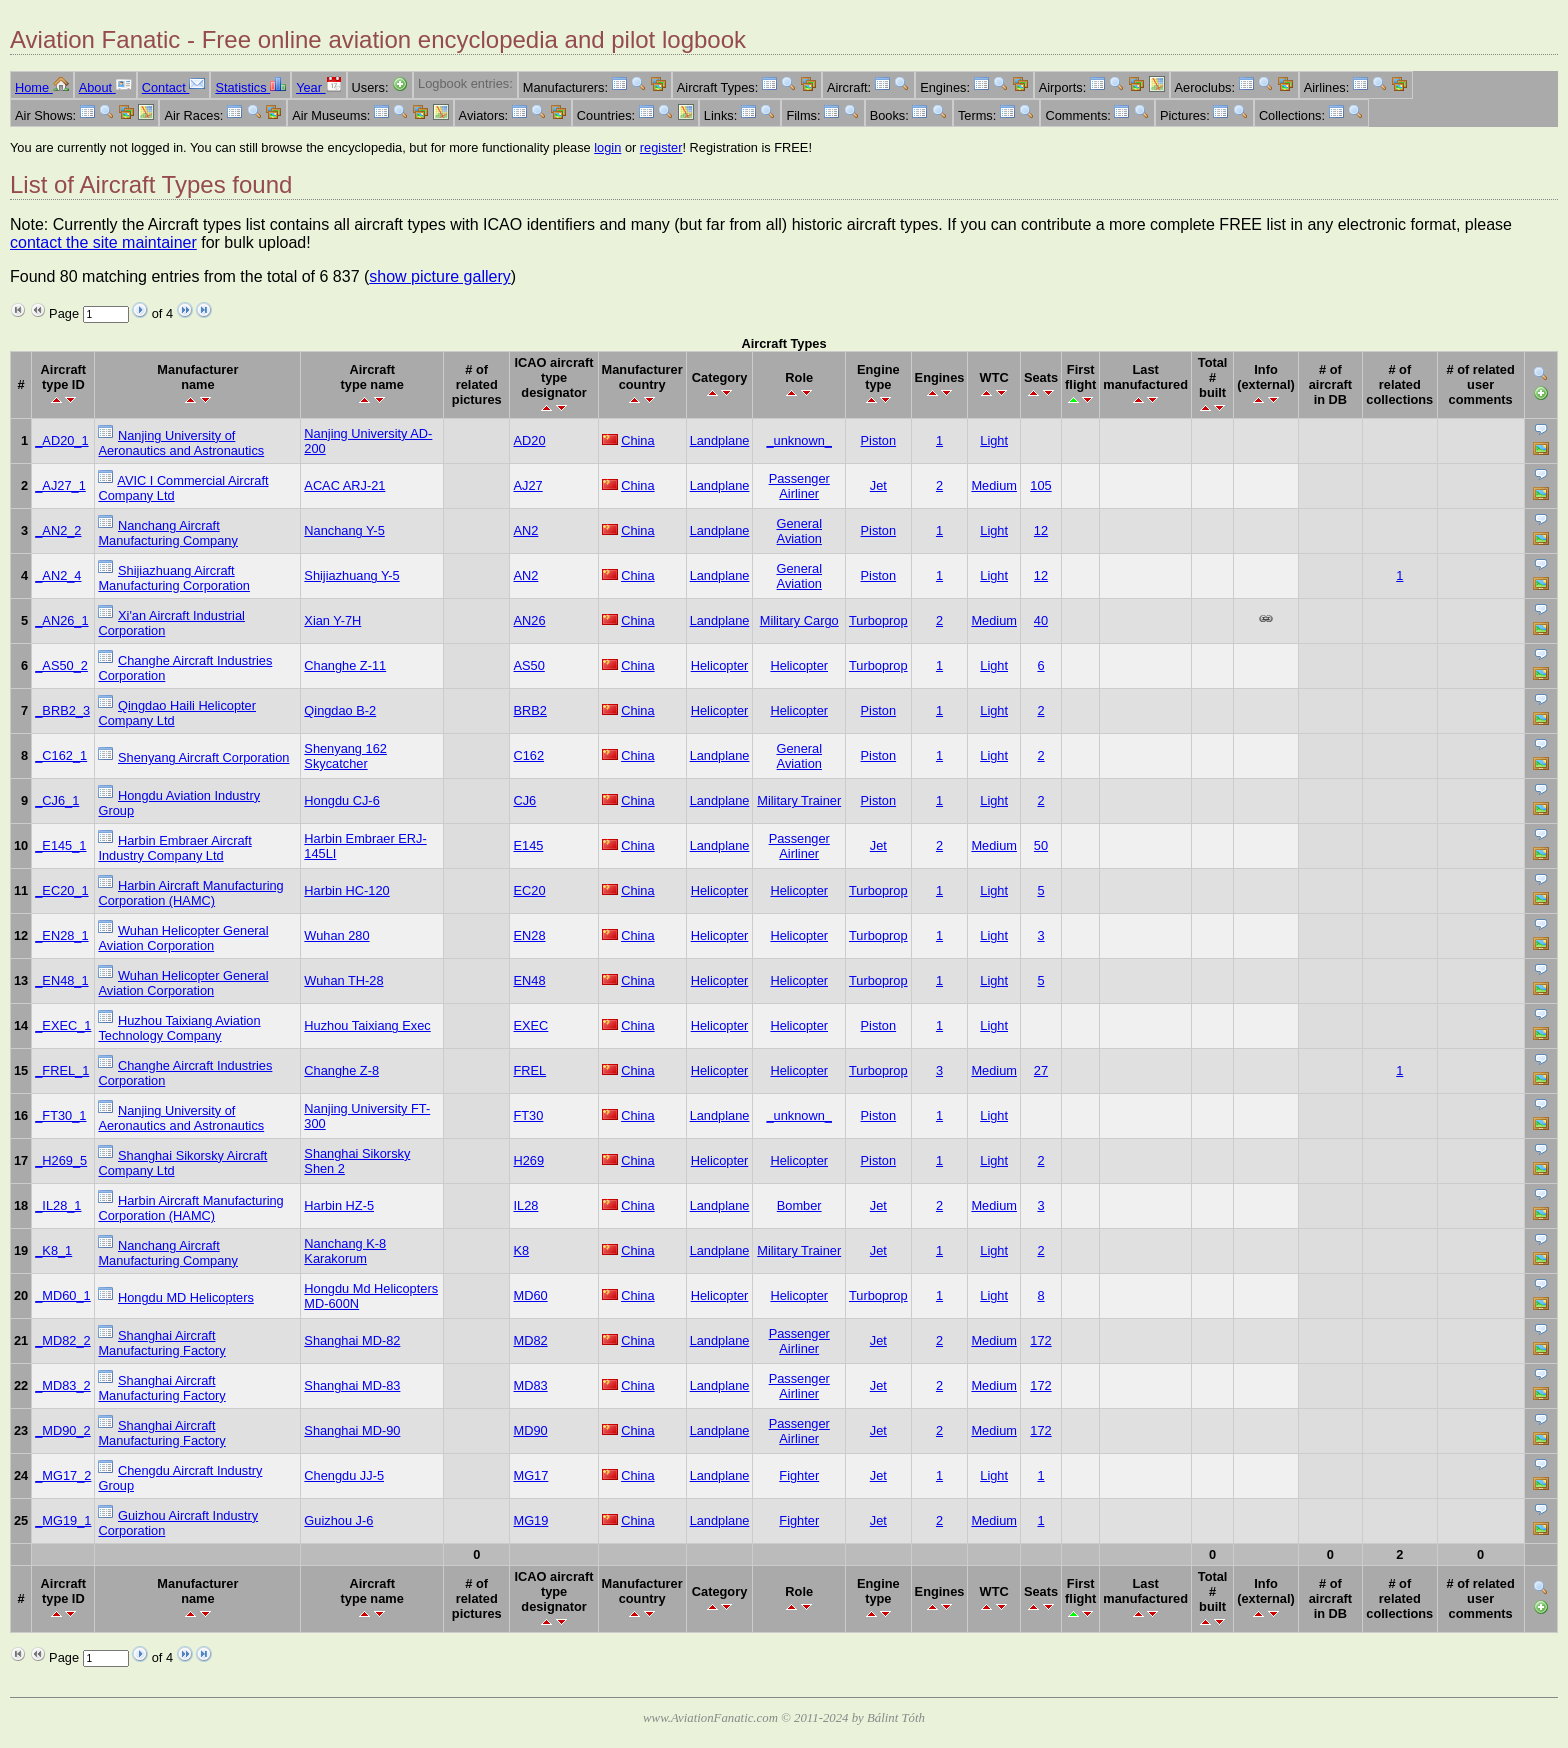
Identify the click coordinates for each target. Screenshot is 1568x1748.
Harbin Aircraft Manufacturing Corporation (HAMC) (190, 893)
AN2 (525, 530)
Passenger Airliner (799, 486)
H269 (528, 1160)
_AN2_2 (58, 530)
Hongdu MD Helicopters (186, 1297)
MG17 (530, 1475)
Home (42, 87)
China (637, 440)
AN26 (529, 620)
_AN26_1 (61, 620)
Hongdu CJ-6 (341, 800)
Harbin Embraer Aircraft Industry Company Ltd (174, 848)
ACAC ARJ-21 (344, 485)
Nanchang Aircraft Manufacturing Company (167, 533)
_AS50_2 (61, 665)
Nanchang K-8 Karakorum (345, 1251)
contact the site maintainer (103, 242)
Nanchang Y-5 (344, 530)
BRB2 (529, 710)
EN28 (529, 935)
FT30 (528, 1115)
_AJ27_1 (60, 485)
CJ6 (524, 800)
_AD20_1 (61, 440)
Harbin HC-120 (346, 890)
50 (1041, 845)
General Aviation (799, 531)
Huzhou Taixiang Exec (367, 1025)
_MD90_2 (63, 1430)
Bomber (799, 1205)
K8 (521, 1250)
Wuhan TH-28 (343, 980)
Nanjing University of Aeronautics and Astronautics (181, 443)
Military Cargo (799, 620)
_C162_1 (61, 755)
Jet (878, 485)
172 (1040, 1340)
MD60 (530, 1295)
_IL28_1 (58, 1205)
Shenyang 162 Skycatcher (345, 756)
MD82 (530, 1340)
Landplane (720, 440)
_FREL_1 (62, 1070)
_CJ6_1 (57, 800)
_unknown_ (798, 440)
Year (318, 87)
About (105, 87)
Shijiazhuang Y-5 (351, 575)
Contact (174, 87)
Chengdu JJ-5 (344, 1475)
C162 (528, 755)
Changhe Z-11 (345, 665)
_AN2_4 (58, 575)
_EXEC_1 (63, 1025)
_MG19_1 (63, 1520)
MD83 (530, 1385)
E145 (528, 845)
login (607, 147)
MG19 (530, 1520)
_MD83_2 (63, 1385)
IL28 (525, 1205)
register (661, 147)
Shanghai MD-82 (352, 1340)
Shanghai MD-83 (352, 1385)
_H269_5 (61, 1160)
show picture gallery (439, 276)
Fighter (799, 1475)
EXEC (530, 1025)
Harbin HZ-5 (339, 1205)
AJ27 (527, 485)
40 (1041, 620)
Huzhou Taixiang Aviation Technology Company (179, 1028)
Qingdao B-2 (340, 710)
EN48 (529, 980)
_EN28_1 (61, 935)
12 (1041, 530)
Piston (879, 440)
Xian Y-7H (332, 620)
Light (994, 440)
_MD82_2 (63, 1340)
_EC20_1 (61, 890)
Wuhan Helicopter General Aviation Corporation (183, 938)
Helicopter (720, 665)
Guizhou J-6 (338, 1520)
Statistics (250, 87)
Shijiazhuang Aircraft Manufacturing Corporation (174, 578)
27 (1041, 1070)
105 (1040, 485)
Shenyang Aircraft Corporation (203, 757)
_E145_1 (60, 845)
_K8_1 (53, 1250)
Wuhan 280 (336, 935)
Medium (994, 485)
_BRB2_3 (62, 710)
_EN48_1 (61, 980)
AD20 (529, 440)
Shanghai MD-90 (352, 1430)
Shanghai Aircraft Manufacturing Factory (161, 1343)
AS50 (528, 665)
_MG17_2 (63, 1475)
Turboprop (878, 620)
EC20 (529, 890)
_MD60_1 (63, 1295)
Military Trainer (799, 800)
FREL (529, 1070)
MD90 (530, 1430)
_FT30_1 (60, 1115)
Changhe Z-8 (341, 1070)
